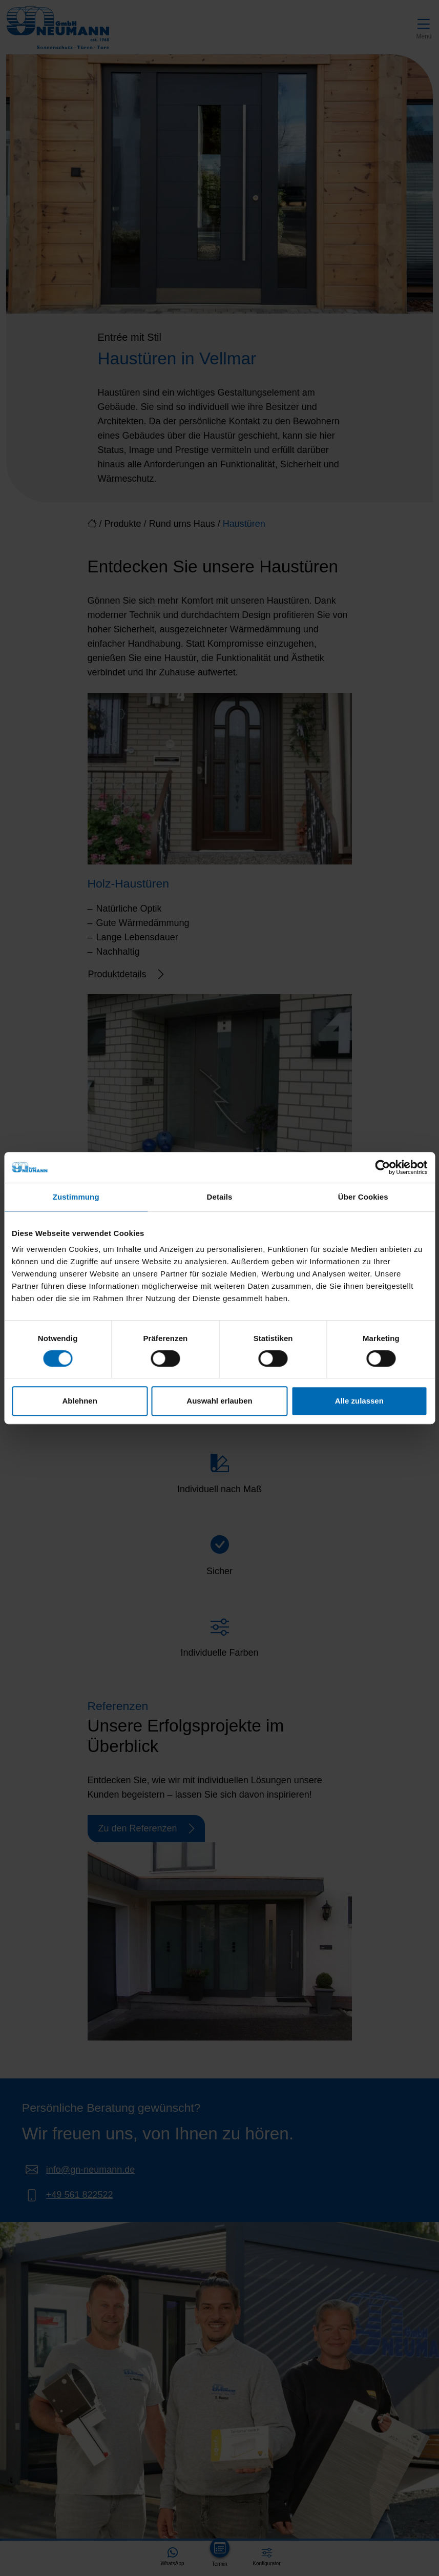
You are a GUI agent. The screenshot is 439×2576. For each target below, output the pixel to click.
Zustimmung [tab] (76, 1196)
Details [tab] (220, 1196)
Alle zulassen (359, 1400)
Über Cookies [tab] (363, 1196)
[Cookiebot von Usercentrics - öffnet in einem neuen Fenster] (382, 1167)
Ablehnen (79, 1400)
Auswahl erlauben (219, 1400)
